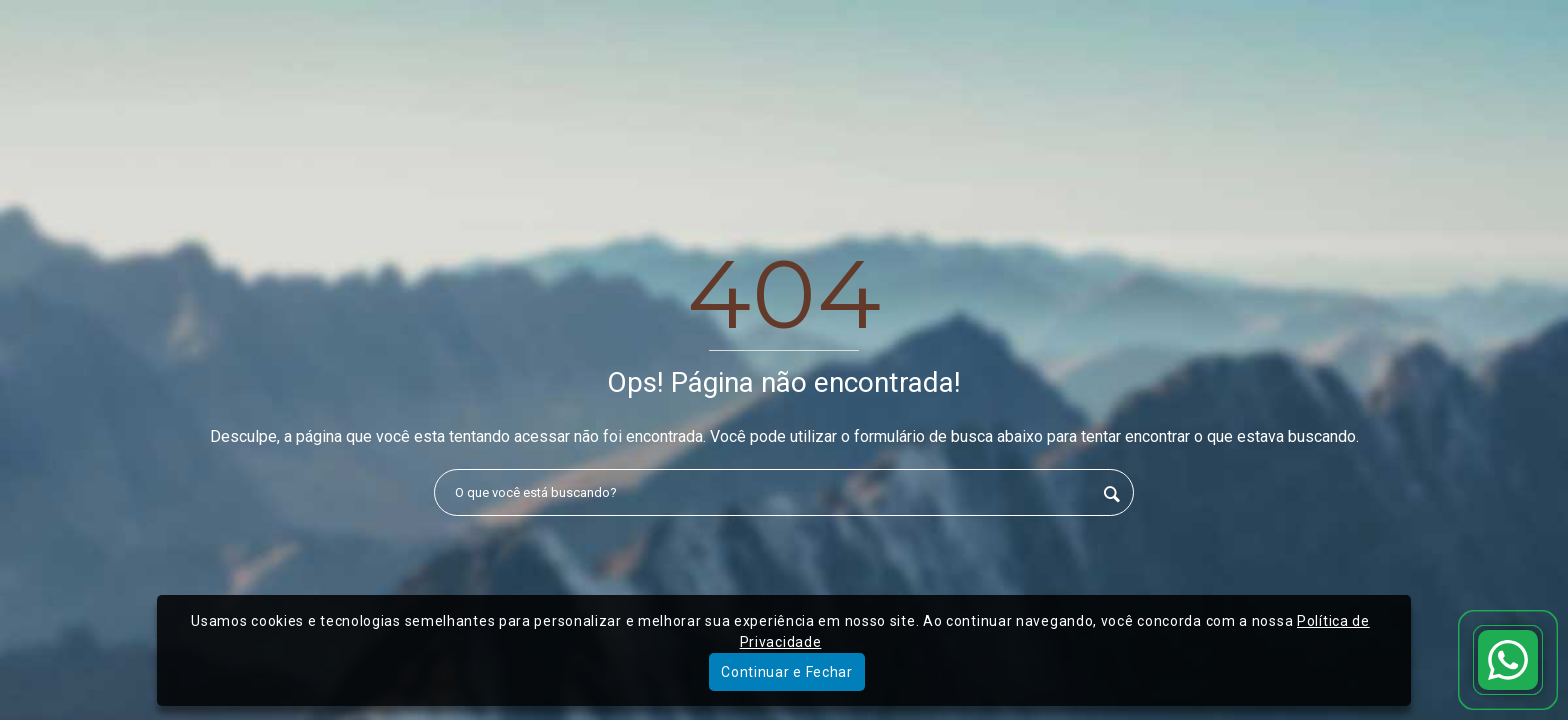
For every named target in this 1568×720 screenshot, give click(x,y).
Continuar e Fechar (787, 672)
